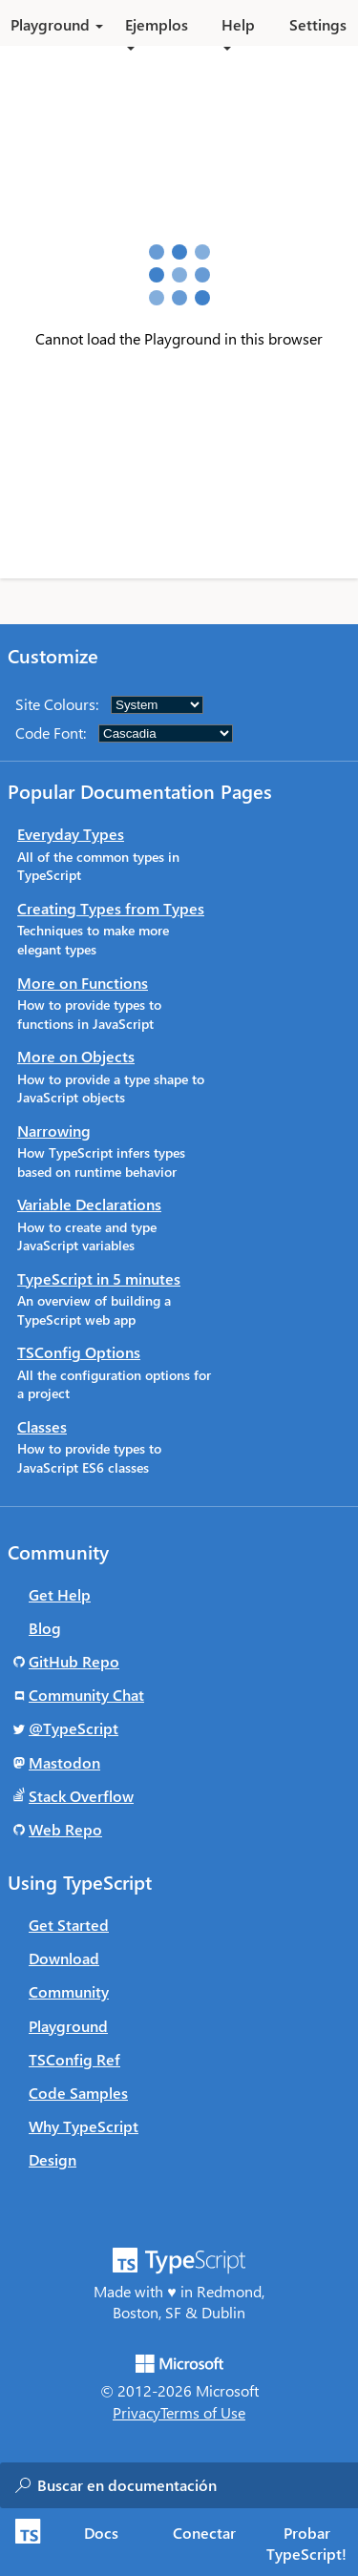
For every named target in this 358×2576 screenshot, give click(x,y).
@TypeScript (73, 1728)
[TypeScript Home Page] (25, 2542)
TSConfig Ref (74, 2059)
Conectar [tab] (204, 2533)
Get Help (60, 1594)
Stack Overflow (81, 1796)
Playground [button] (57, 24)
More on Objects (76, 1056)
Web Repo (65, 1829)
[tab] (102, 2531)
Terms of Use (202, 2412)
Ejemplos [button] (156, 30)
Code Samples (78, 2093)
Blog (45, 1628)
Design (52, 2159)
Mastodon (64, 1762)
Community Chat (86, 1695)
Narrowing (54, 1130)
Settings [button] (318, 24)
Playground (68, 2026)
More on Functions (82, 983)
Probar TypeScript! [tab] (306, 2543)
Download (64, 1958)
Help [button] (238, 30)
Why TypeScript (83, 2126)
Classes (42, 1426)
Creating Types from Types (110, 908)
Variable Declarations (89, 1204)
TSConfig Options (78, 1352)
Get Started (69, 1925)
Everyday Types (70, 834)
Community (69, 1991)
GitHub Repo (74, 1661)
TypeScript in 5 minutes (98, 1278)
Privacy (136, 2412)
